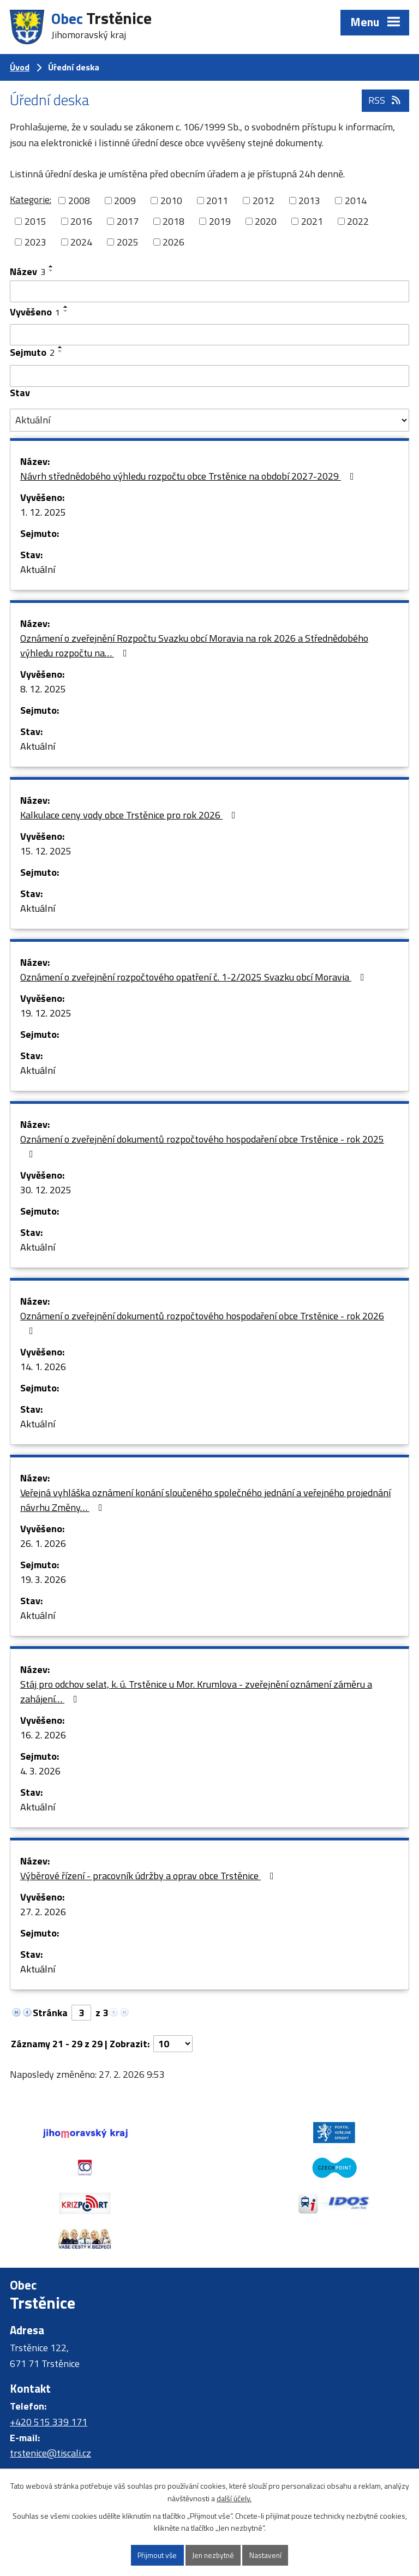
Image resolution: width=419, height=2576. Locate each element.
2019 (220, 221)
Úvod (19, 67)
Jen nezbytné (213, 2555)
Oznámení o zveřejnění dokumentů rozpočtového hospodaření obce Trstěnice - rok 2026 (202, 1322)
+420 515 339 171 (48, 2386)
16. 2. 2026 (43, 1735)
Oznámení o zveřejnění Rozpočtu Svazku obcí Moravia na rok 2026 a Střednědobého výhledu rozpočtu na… (194, 645)
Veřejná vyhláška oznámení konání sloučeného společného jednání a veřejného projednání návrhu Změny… (205, 1500)
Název (27, 271)
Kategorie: (30, 199)
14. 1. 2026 (43, 1366)
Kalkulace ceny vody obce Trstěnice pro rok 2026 (130, 815)
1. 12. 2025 (43, 512)
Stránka (50, 2012)
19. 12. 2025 (45, 1013)
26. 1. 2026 (43, 1543)
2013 (309, 200)
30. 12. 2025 (45, 1189)
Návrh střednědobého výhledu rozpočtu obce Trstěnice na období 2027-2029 (189, 476)
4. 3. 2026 (40, 1771)
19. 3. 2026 (43, 1579)
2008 (79, 200)
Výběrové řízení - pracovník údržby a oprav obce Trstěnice (149, 1875)
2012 (263, 200)
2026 (173, 242)
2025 (128, 242)
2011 (217, 200)
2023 (35, 242)
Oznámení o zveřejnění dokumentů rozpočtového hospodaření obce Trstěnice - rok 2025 (202, 1145)
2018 (173, 221)
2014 (356, 200)
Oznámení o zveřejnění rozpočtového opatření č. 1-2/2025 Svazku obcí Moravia (194, 977)
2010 (171, 200)
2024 (81, 242)
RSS (385, 102)
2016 (81, 221)
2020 (266, 221)
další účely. (234, 2497)
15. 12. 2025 (45, 851)
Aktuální (37, 569)
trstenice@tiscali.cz (50, 2418)
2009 (125, 200)
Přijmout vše (156, 2555)
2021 (312, 221)
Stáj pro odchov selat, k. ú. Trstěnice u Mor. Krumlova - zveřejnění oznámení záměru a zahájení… (196, 1691)
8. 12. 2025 (43, 689)
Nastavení (267, 2555)
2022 (358, 221)
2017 (128, 221)
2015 (35, 221)
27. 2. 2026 (43, 1911)
